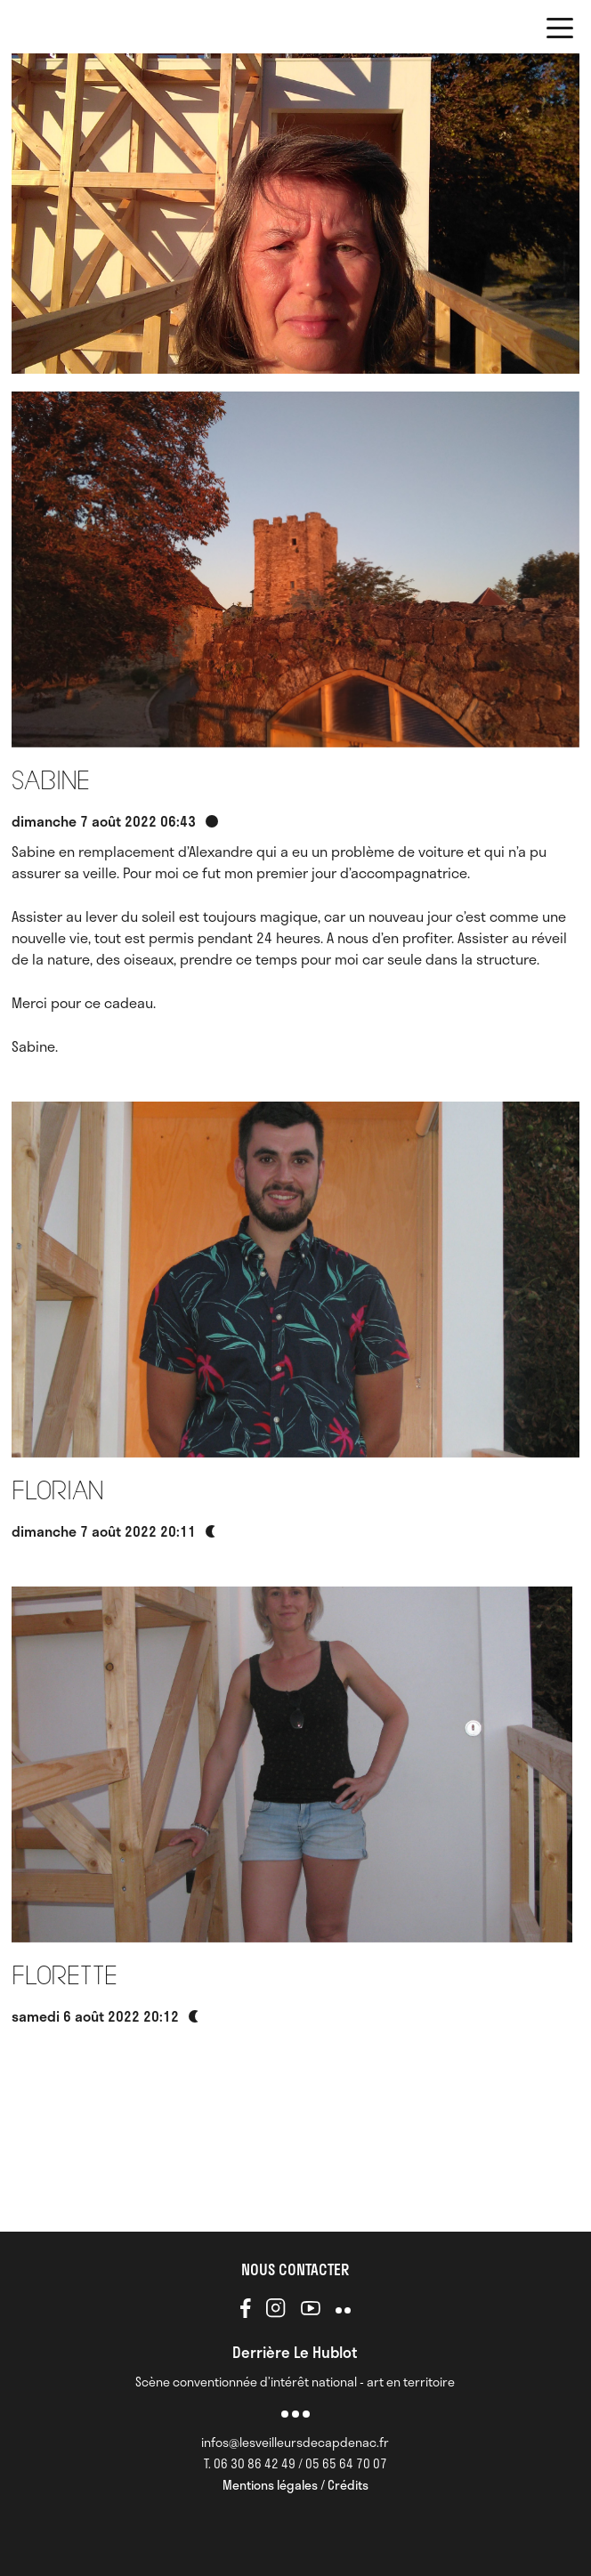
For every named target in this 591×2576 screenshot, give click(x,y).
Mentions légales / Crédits (295, 2484)
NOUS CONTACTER (295, 2269)
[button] (560, 31)
